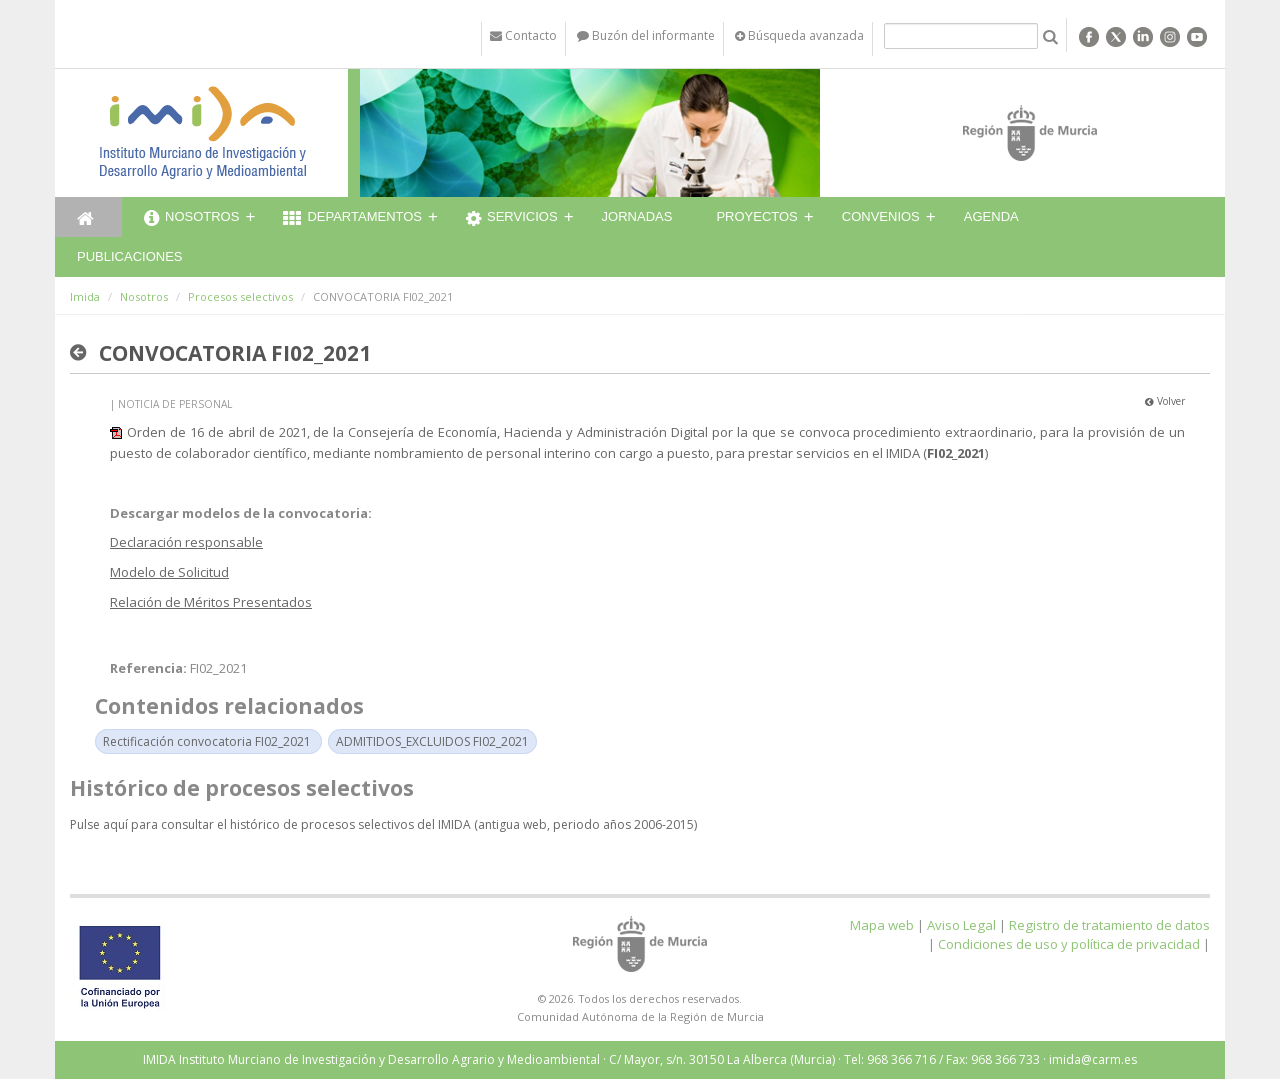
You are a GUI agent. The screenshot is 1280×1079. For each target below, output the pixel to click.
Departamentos (352, 219)
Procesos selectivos (240, 296)
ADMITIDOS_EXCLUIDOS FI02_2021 (432, 741)
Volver (1165, 401)
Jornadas (637, 216)
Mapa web (882, 925)
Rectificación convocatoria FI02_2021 (207, 741)
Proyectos (756, 216)
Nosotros (191, 219)
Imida (85, 296)
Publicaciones (129, 256)
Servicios (512, 219)
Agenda (991, 216)
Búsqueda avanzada (799, 35)
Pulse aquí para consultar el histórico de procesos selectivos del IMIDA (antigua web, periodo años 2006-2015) (383, 824)
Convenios (881, 216)
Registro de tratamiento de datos (1109, 925)
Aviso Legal (961, 925)
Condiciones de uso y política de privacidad (1069, 944)
